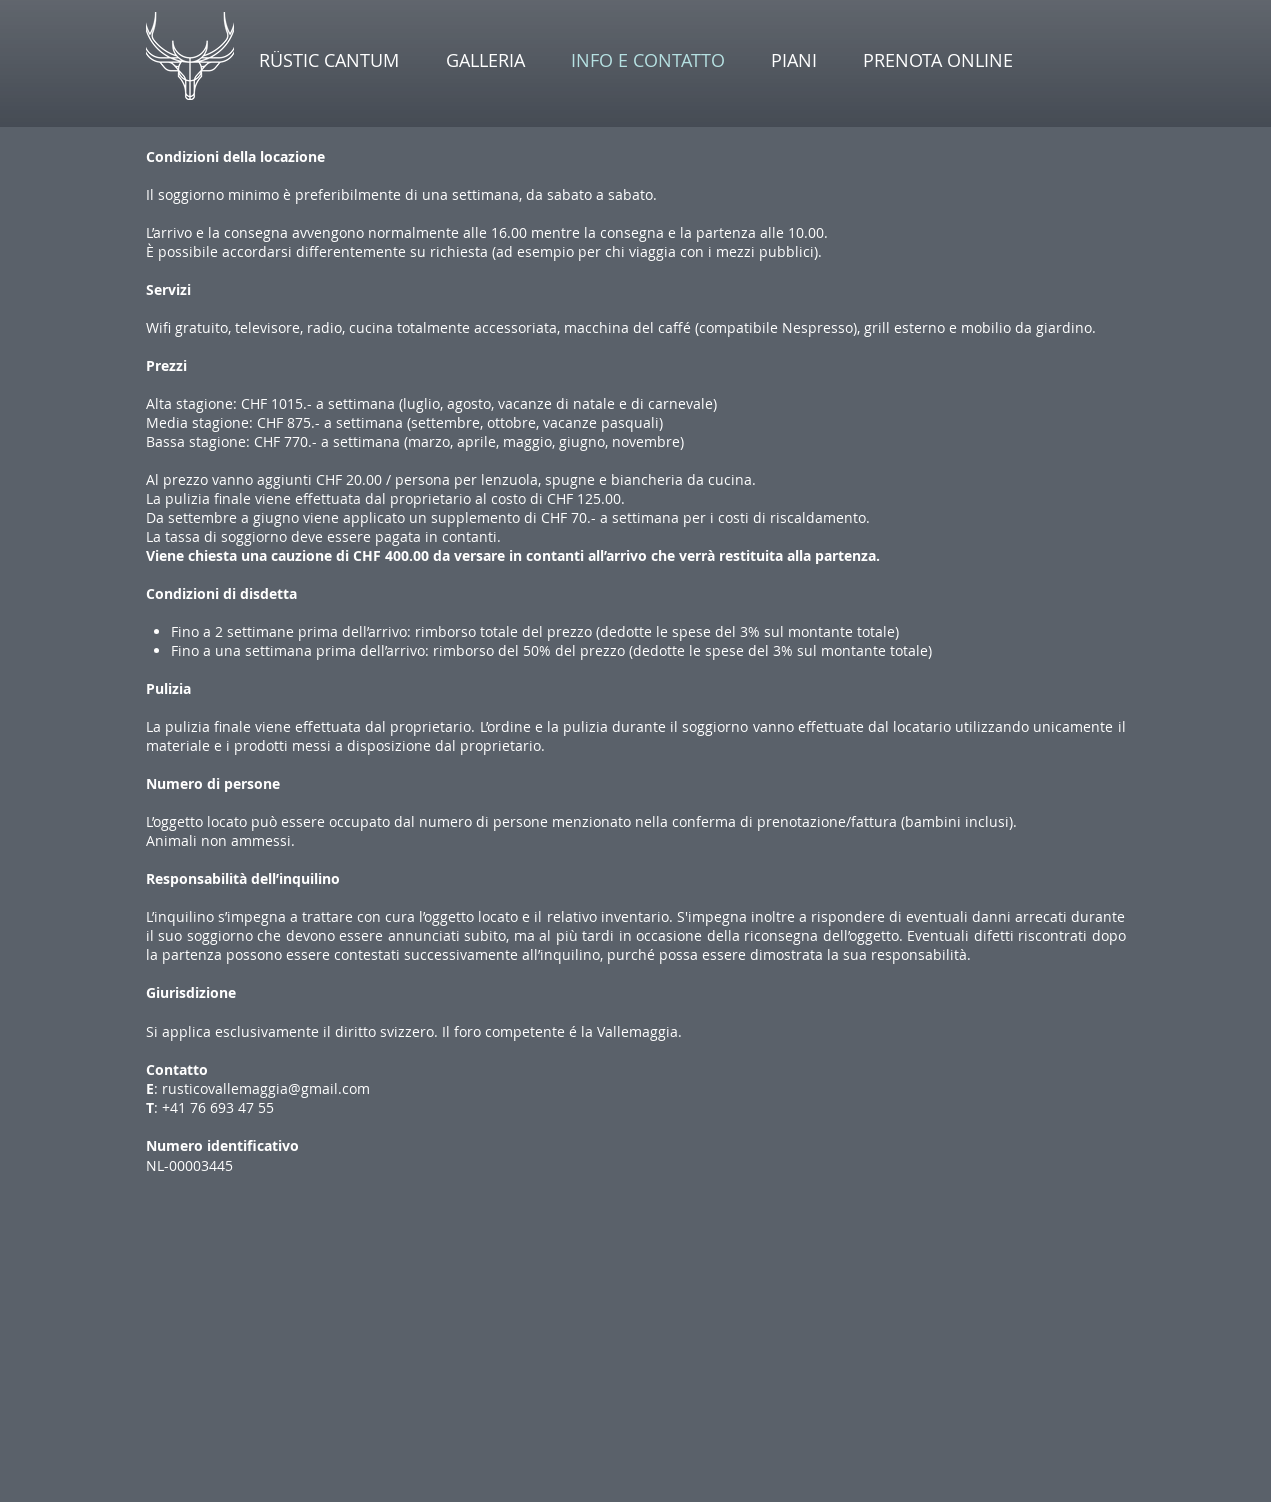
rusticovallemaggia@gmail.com (266, 1088)
